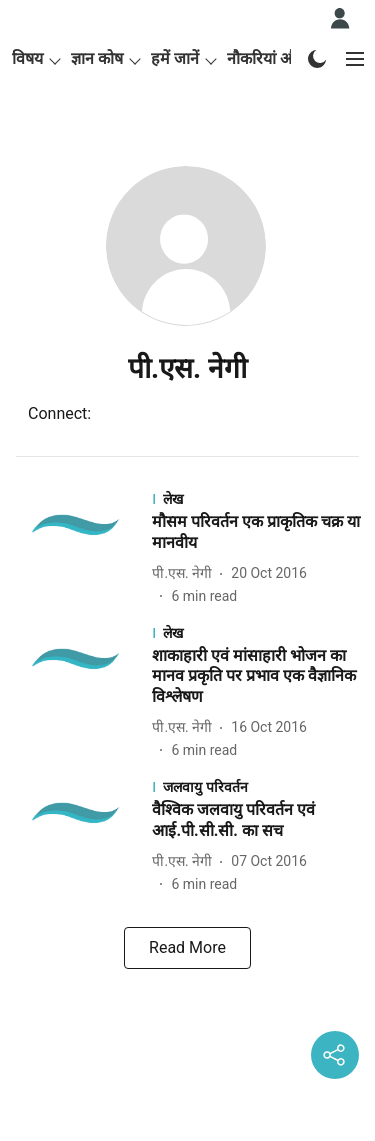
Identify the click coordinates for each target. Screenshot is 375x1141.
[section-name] (257, 498)
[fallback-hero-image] (82, 548)
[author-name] (186, 573)
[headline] (257, 533)
